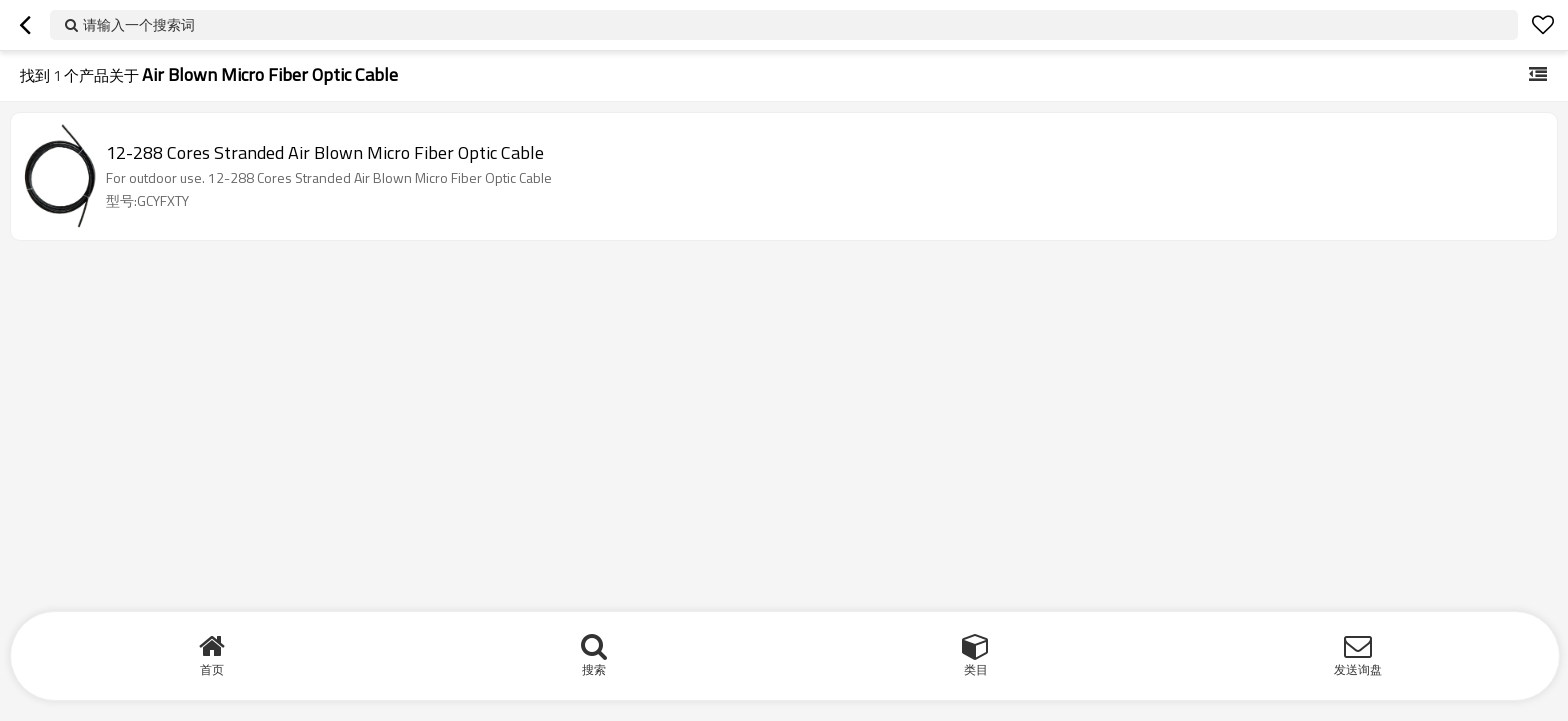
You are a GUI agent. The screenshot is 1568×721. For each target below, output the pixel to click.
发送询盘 (1358, 669)
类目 (976, 669)
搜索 (594, 669)
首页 (212, 669)
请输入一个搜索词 (139, 24)
